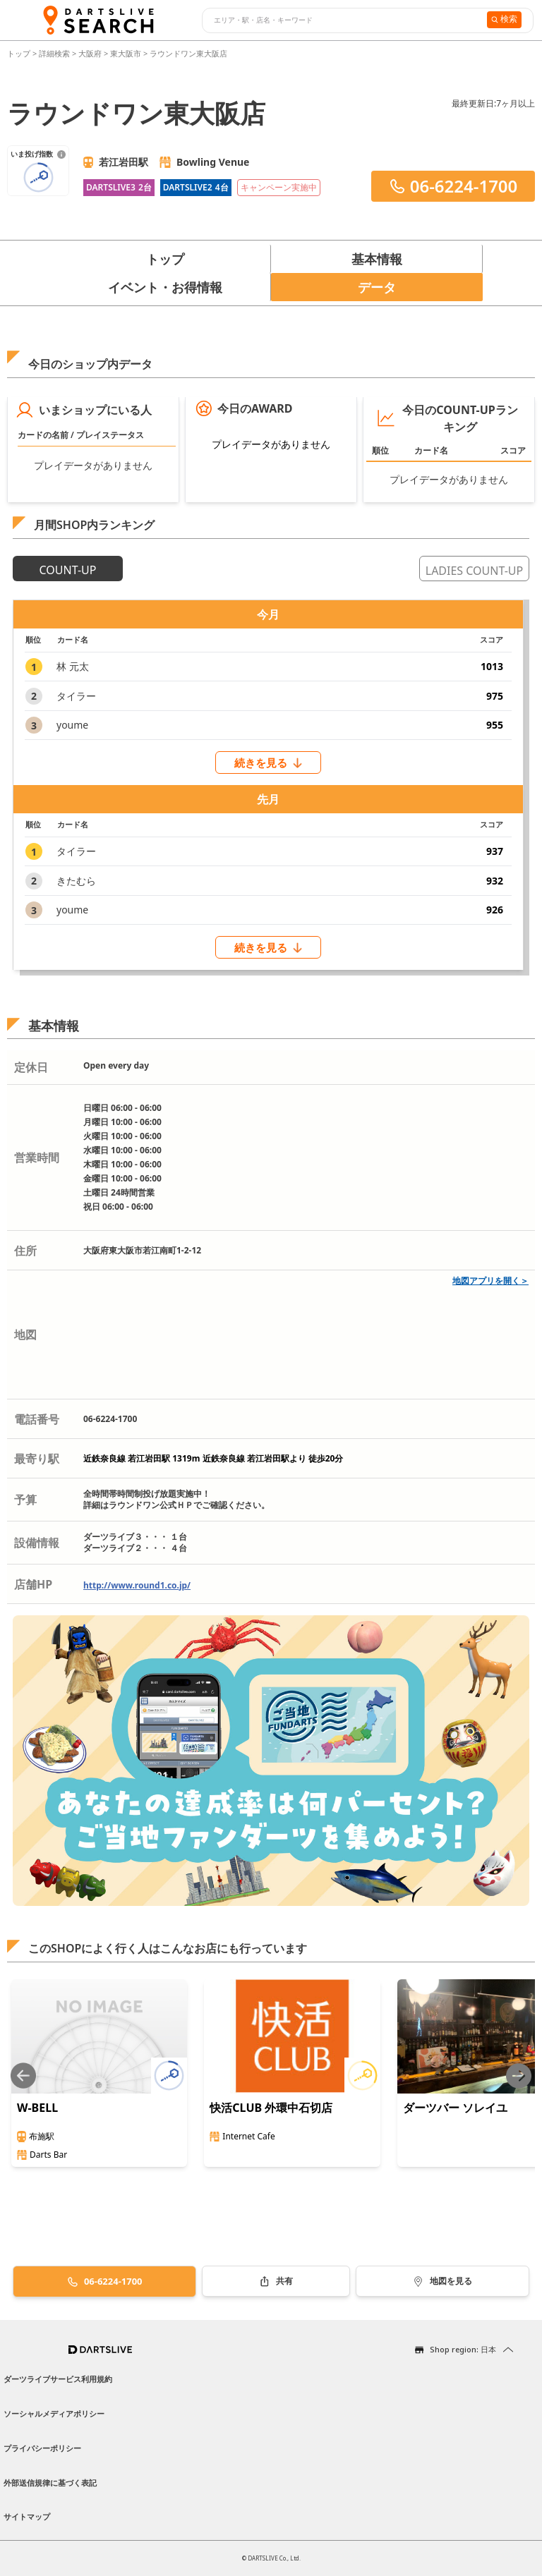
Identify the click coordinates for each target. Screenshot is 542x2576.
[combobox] (342, 20)
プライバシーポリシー (42, 2448)
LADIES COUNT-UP (474, 570)
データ (377, 287)
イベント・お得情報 (165, 287)
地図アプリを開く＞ (490, 1281)
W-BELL (37, 2107)
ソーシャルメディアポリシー (54, 2413)
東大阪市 (125, 53)
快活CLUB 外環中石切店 (271, 2107)
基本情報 (376, 258)
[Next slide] (519, 2075)
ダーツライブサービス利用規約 (58, 2379)
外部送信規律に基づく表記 (50, 2482)
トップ (19, 53)
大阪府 (90, 53)
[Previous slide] (23, 2075)
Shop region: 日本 (463, 2349)
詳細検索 (55, 53)
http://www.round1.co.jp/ (137, 1585)
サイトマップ (27, 2516)
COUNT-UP (68, 570)
